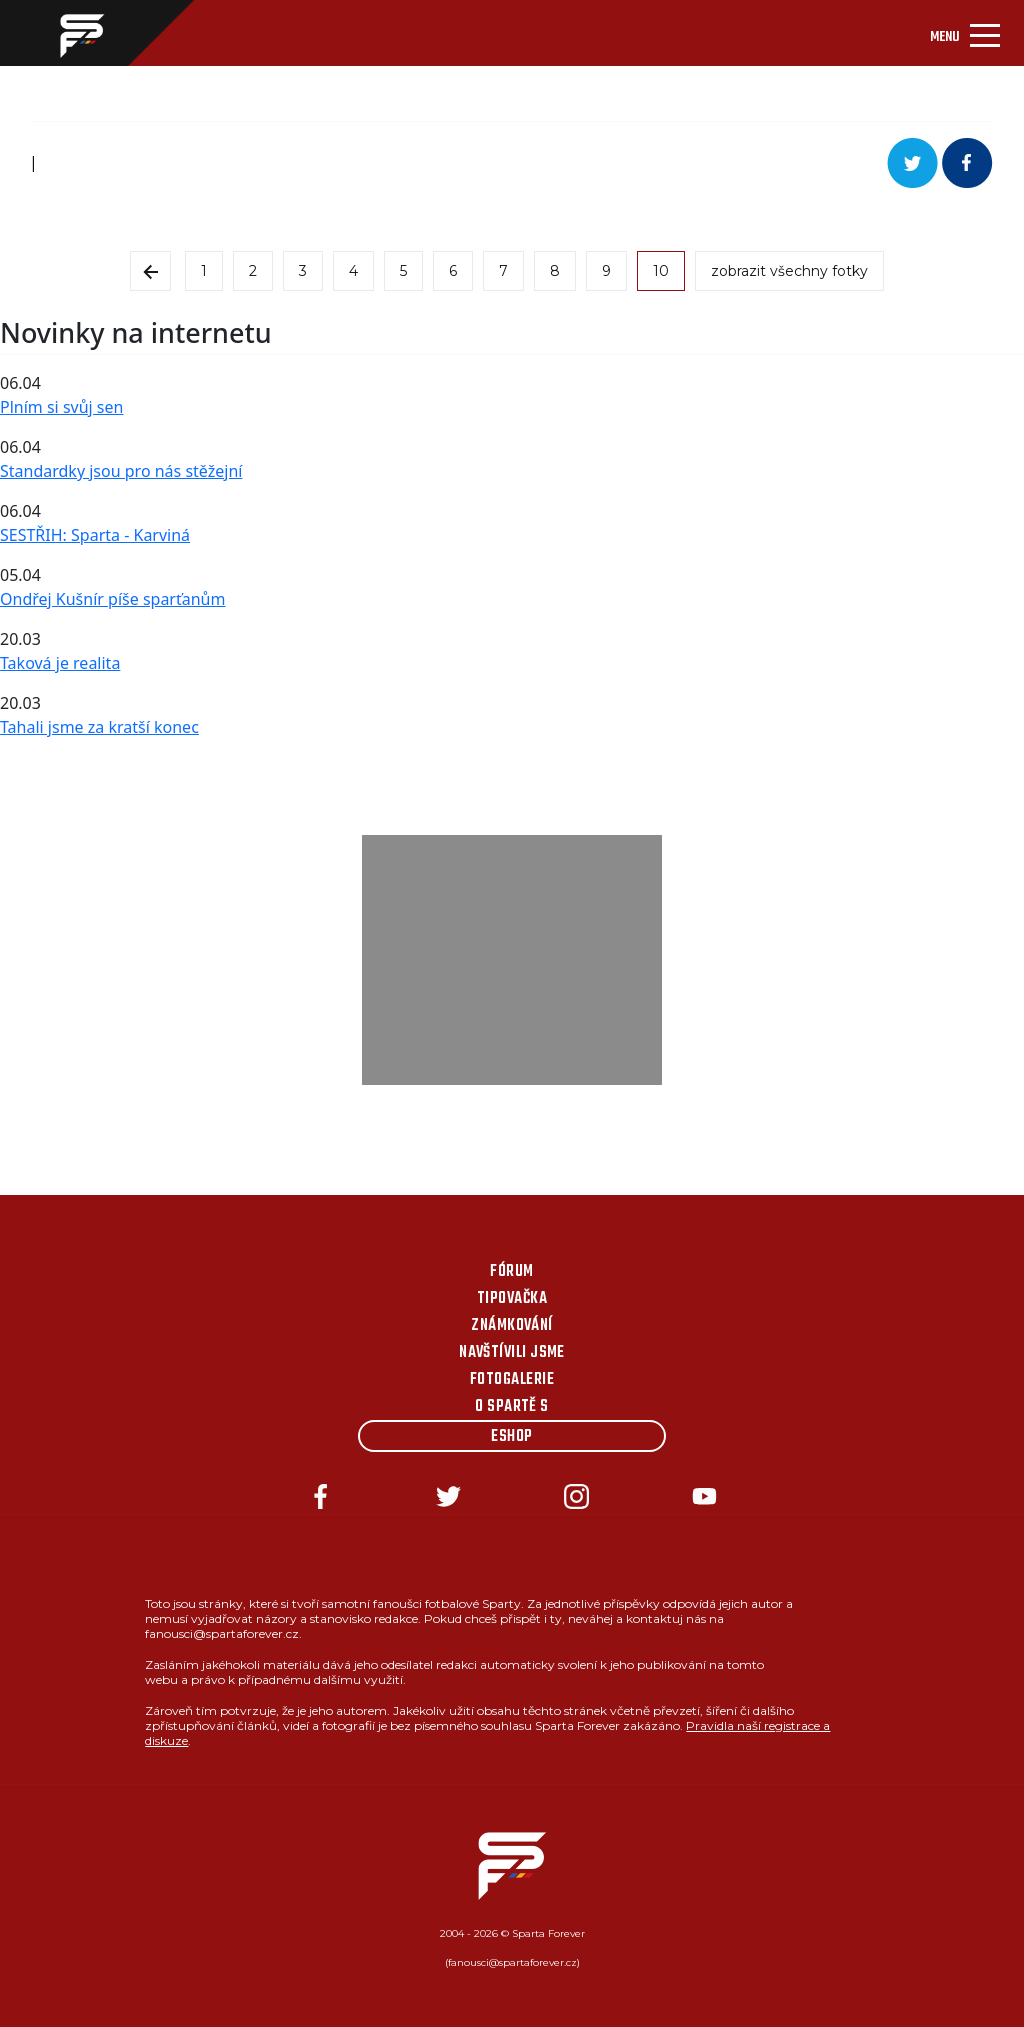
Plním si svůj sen (61, 407)
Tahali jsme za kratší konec (99, 727)
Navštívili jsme (512, 1353)
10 (661, 271)
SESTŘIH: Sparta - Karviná (95, 535)
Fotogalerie (512, 1380)
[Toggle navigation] (965, 33)
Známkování (512, 1326)
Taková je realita (60, 663)
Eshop (511, 1437)
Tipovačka (512, 1299)
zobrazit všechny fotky (789, 271)
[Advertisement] (512, 960)
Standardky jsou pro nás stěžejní (121, 471)
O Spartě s (512, 1407)
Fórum (511, 1272)
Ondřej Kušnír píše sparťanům (112, 599)
